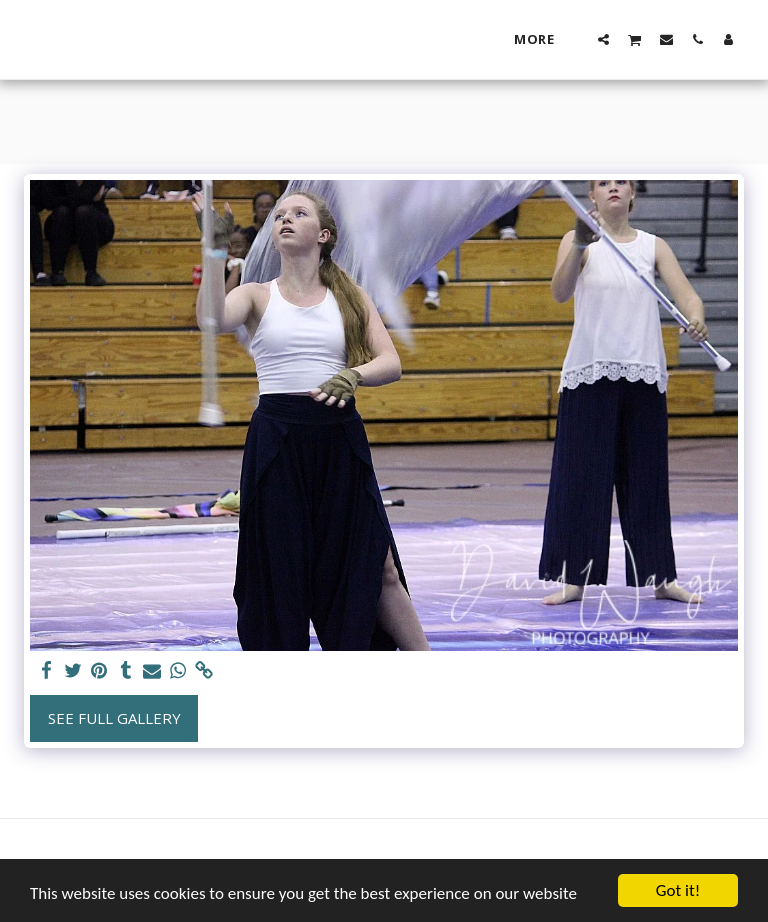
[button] (603, 39)
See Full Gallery (114, 718)
